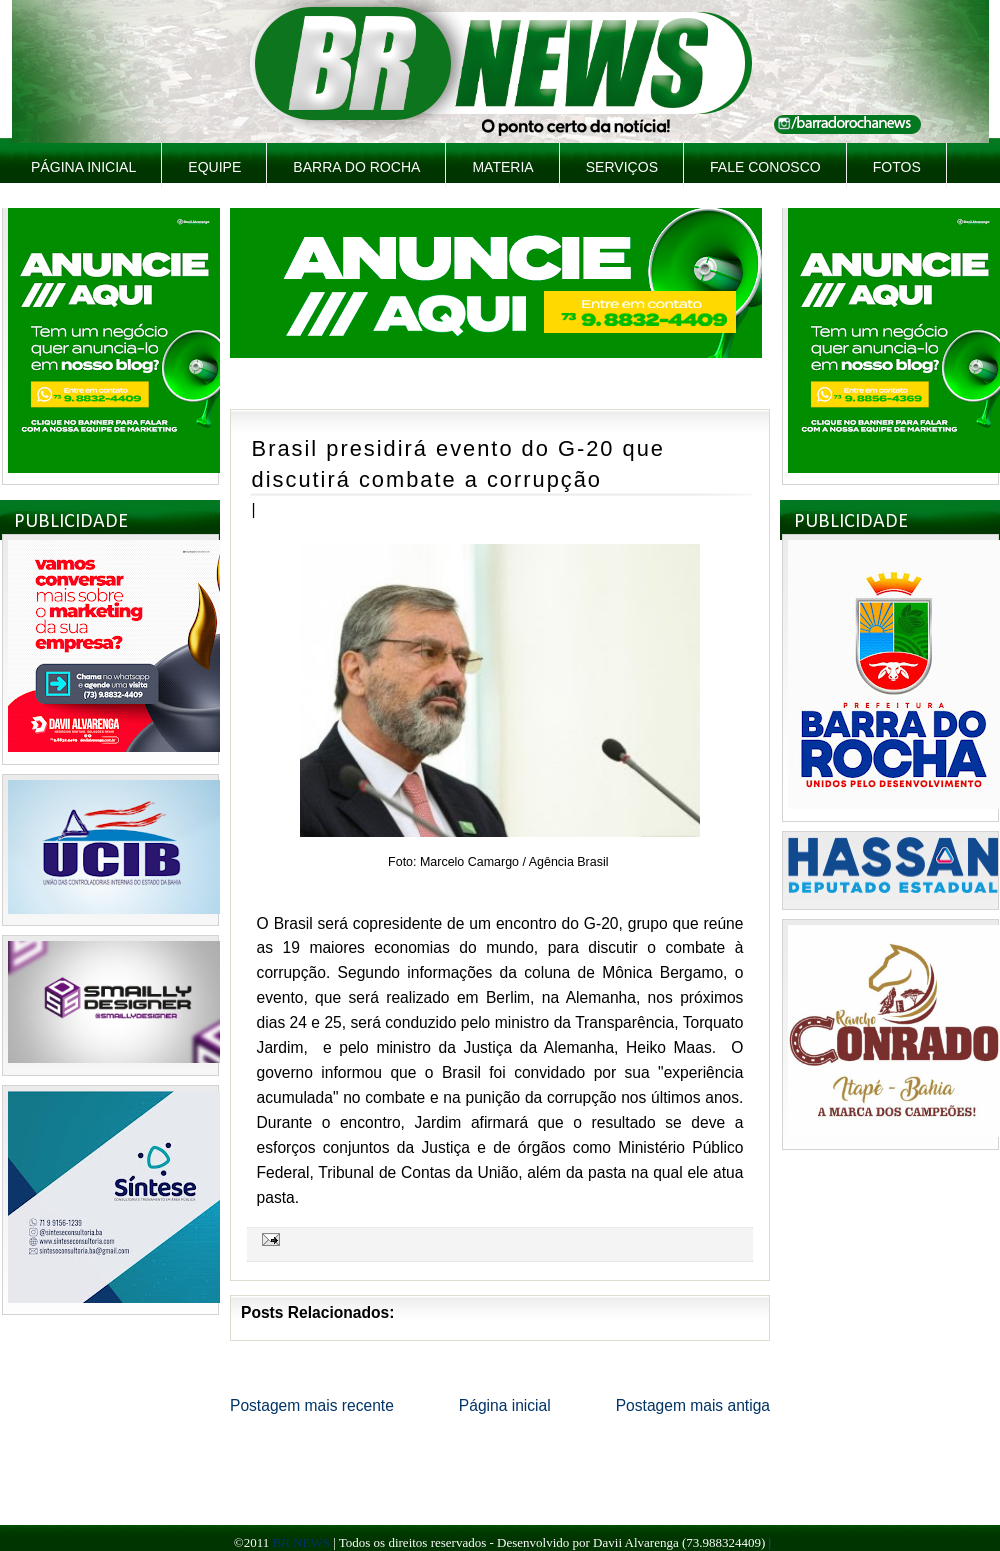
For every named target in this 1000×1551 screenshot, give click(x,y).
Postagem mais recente (312, 1405)
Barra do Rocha (356, 167)
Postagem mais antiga (693, 1405)
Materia (502, 167)
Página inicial (83, 167)
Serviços (622, 167)
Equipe (214, 167)
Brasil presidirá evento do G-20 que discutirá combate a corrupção (458, 464)
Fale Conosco (765, 167)
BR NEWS (300, 1542)
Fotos (897, 167)
